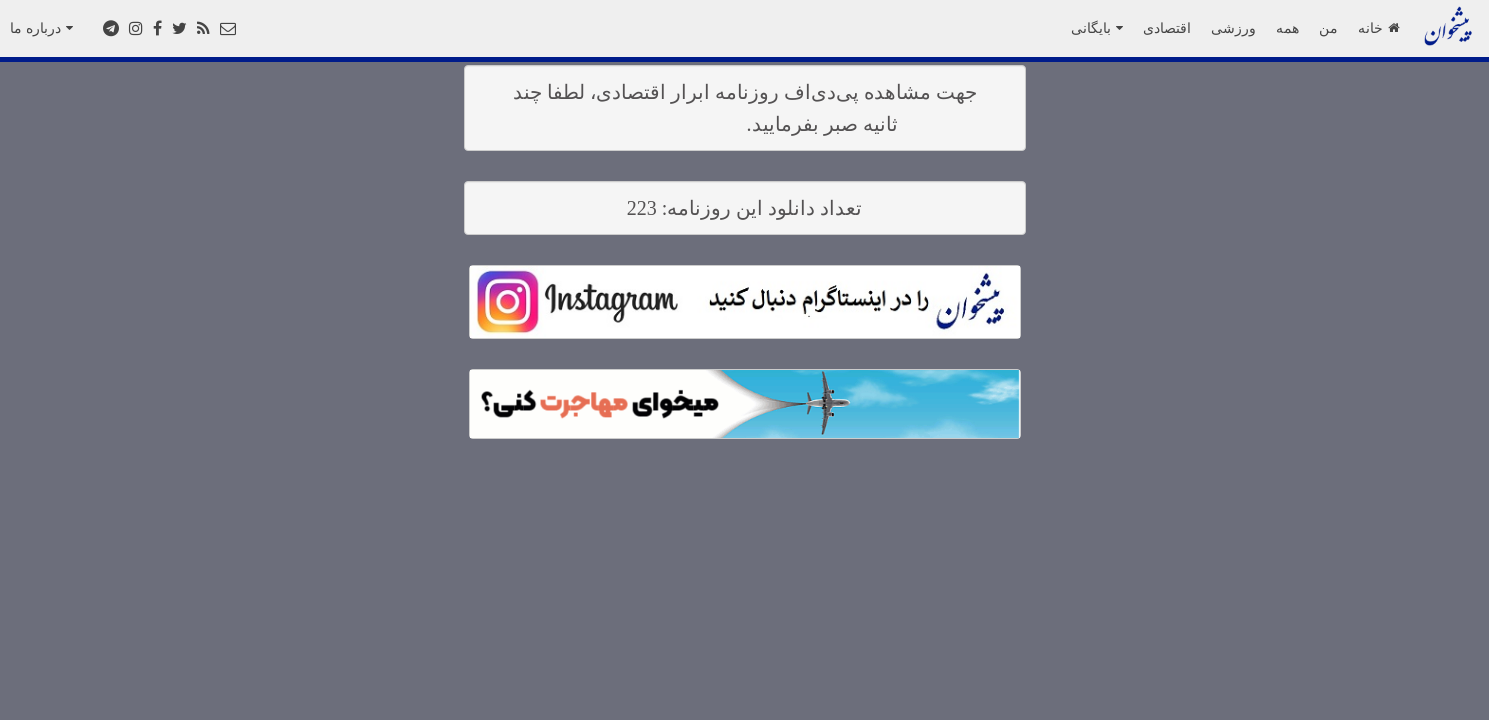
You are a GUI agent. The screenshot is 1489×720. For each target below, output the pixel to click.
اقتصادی (1167, 28)
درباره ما (41, 28)
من (1328, 28)
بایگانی (1097, 28)
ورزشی (1233, 28)
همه (1287, 28)
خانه (1378, 28)
